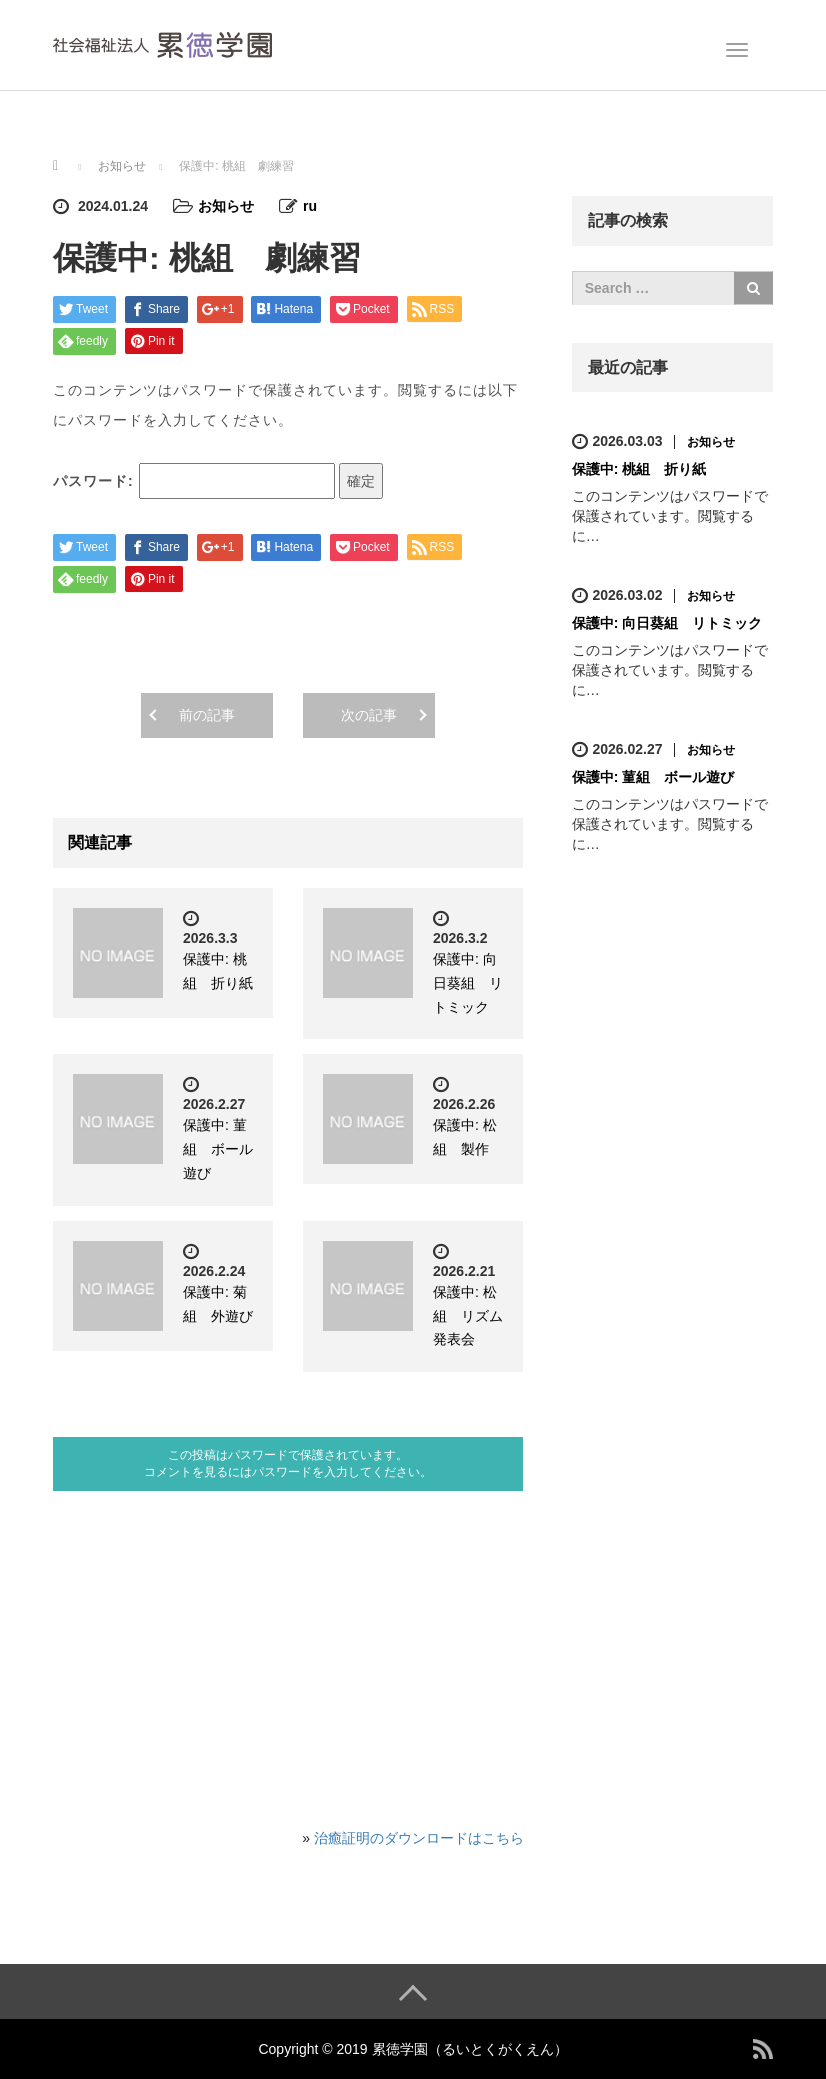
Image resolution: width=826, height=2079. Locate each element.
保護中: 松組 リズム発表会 (468, 1316)
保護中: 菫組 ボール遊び (218, 1149)
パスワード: (194, 481)
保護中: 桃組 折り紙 (639, 469)
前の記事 (207, 715)
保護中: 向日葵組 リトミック (468, 983)
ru (310, 206)
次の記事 (369, 715)
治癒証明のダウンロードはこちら (419, 1838)
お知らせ (226, 206)
